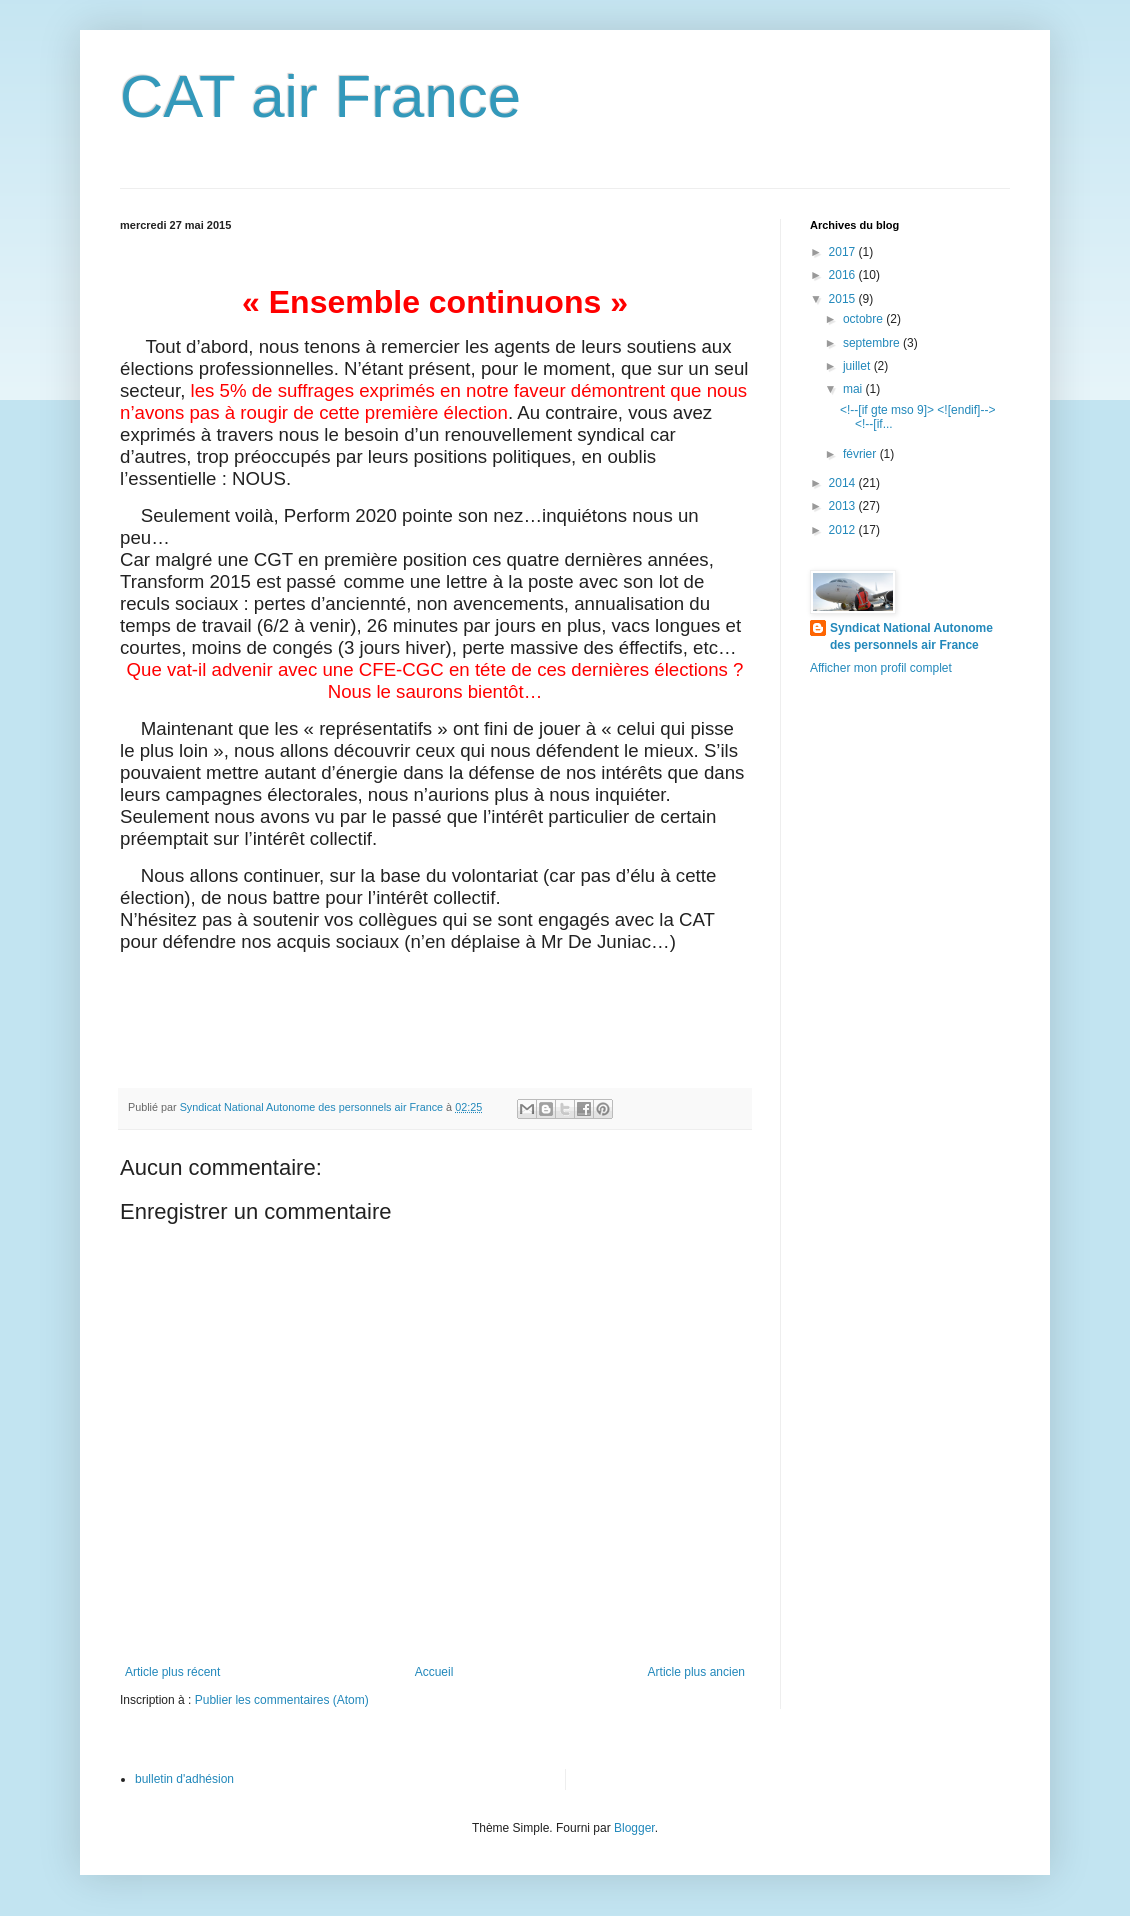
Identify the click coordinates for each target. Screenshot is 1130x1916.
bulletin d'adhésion (184, 1779)
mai (854, 389)
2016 (844, 275)
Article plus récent (172, 1672)
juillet (858, 366)
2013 (844, 506)
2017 (844, 252)
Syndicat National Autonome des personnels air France (911, 636)
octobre (864, 319)
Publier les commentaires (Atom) (282, 1700)
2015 (844, 299)
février (861, 454)
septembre (873, 343)
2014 (844, 483)
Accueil (434, 1672)
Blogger (634, 1828)
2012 (844, 530)
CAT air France (320, 96)
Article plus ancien (696, 1672)
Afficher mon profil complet (881, 668)
